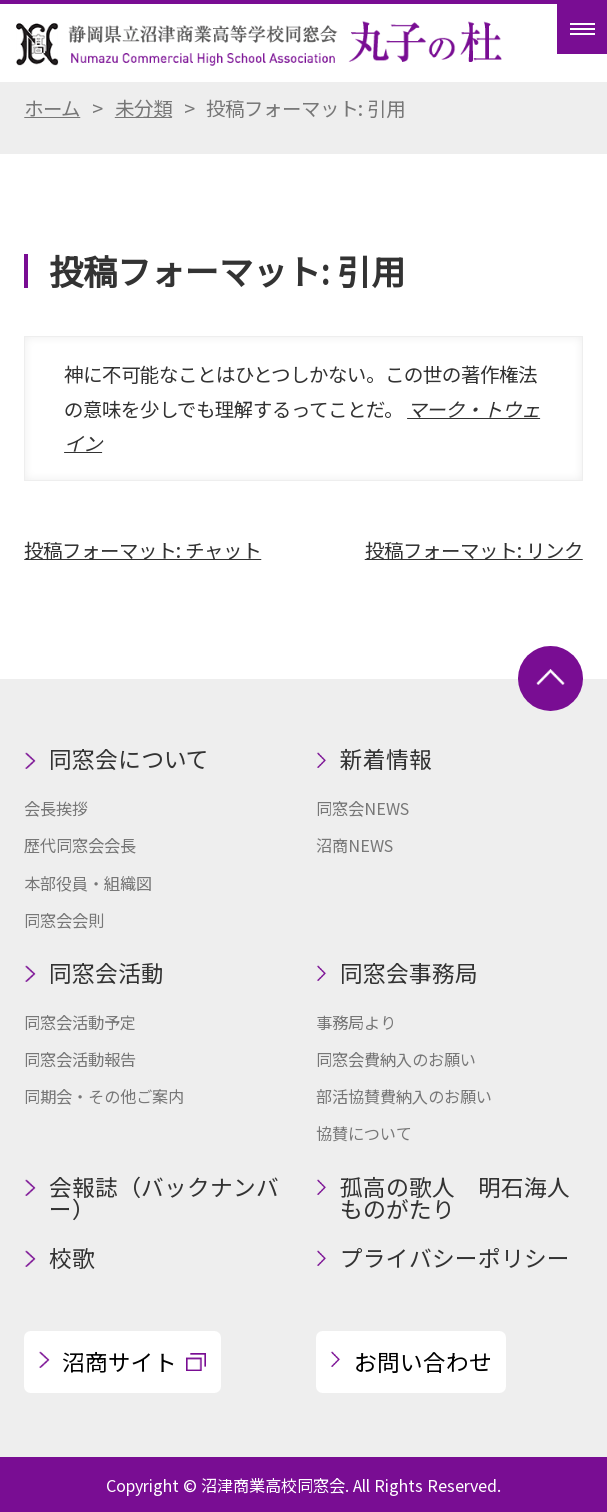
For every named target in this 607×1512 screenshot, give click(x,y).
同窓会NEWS (362, 808)
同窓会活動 (106, 972)
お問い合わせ (423, 1361)
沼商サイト (119, 1361)
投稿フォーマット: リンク (474, 549)
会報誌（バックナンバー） (164, 1198)
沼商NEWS (354, 845)
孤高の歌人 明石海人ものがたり (455, 1198)
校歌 (72, 1257)
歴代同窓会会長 (80, 845)
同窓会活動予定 (80, 1022)
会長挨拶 (56, 808)
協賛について (364, 1133)
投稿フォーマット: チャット (142, 549)
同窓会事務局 (409, 972)
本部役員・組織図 (88, 883)
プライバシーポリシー (455, 1257)
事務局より (356, 1022)
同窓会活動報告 (80, 1059)
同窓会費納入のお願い (396, 1059)
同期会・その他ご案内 (104, 1096)
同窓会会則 (64, 920)
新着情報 (386, 758)
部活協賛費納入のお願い (404, 1096)
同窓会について (129, 758)
